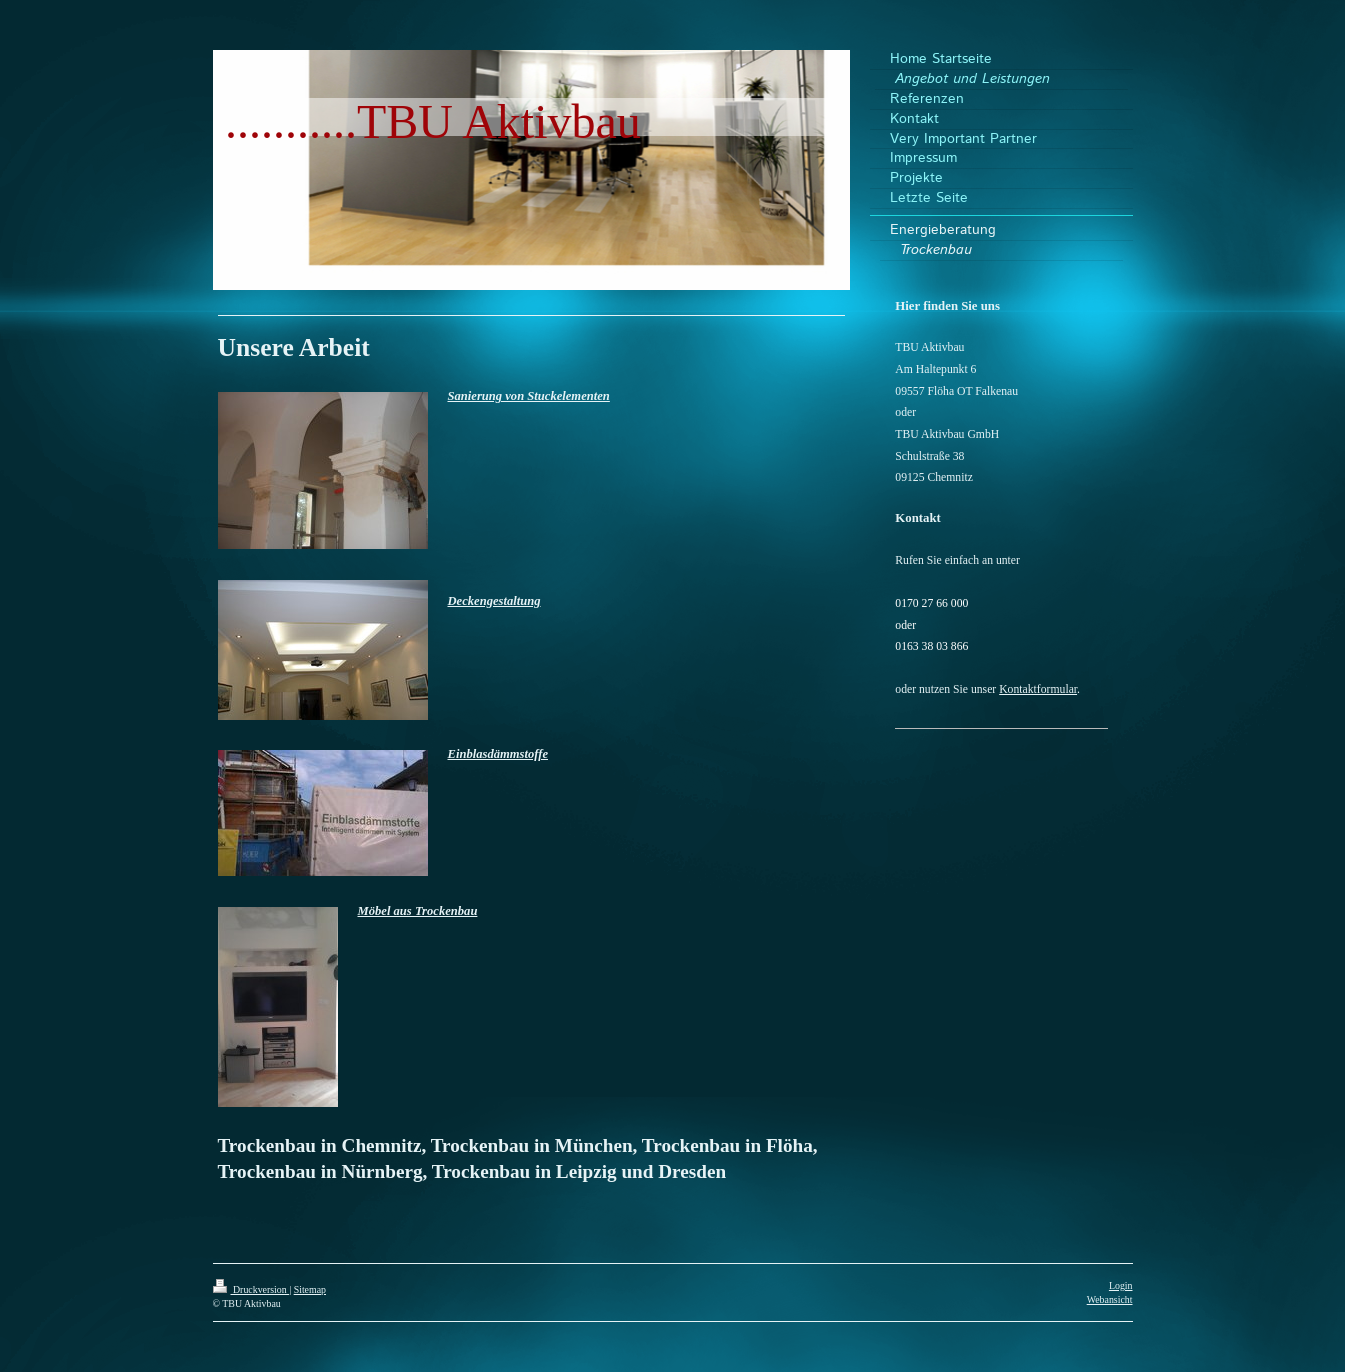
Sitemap (310, 1289)
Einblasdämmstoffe (498, 754)
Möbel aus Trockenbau (418, 911)
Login (1121, 1285)
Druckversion (251, 1289)
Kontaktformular (1038, 689)
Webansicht (1110, 1299)
